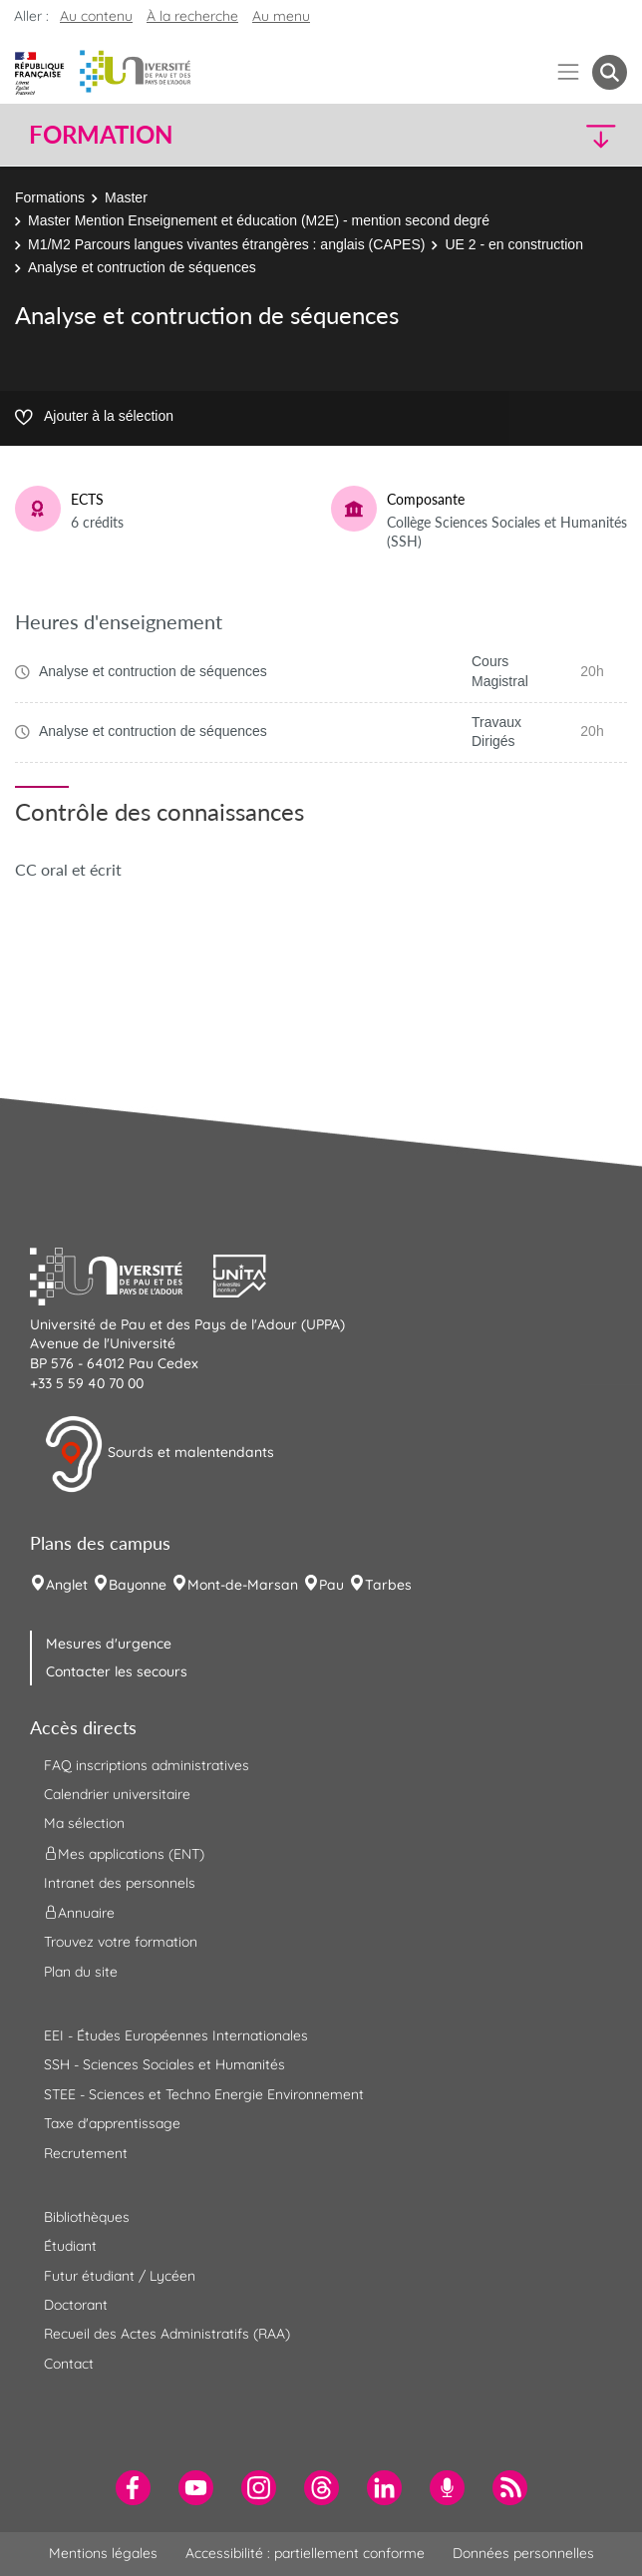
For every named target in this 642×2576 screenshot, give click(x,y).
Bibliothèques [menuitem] (87, 2217)
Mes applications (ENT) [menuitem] (124, 1853)
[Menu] (568, 72)
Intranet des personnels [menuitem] (119, 1883)
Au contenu (96, 16)
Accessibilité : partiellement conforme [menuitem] (305, 2553)
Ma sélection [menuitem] (84, 1823)
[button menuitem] (609, 72)
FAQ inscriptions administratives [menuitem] (146, 1765)
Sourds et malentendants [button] (159, 1454)
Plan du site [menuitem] (81, 1972)
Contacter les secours (116, 1671)
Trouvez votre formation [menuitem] (120, 1942)
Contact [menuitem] (69, 2364)
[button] (555, 135)
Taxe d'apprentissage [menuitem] (112, 2123)
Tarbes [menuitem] (388, 1585)
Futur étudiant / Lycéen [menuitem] (119, 2276)
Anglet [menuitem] (67, 1585)
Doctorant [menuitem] (76, 2305)
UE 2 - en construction (514, 244)
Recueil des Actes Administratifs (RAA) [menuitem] (167, 2334)
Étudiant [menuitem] (70, 2246)
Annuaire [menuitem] (79, 1913)
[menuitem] (133, 2487)
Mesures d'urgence (108, 1644)
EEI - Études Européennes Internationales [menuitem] (176, 2035)
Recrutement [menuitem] (86, 2153)
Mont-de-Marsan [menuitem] (242, 1585)
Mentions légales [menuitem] (103, 2553)
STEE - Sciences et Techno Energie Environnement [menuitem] (204, 2094)
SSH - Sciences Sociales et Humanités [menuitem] (164, 2064)
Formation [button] (100, 135)
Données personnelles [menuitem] (523, 2553)
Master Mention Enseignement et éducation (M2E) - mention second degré (258, 220)
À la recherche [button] (192, 16)
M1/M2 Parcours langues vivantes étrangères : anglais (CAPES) (226, 244)
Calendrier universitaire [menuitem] (117, 1794)
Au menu (281, 16)
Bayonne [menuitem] (137, 1585)
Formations (50, 197)
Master (126, 197)
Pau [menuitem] (331, 1585)
